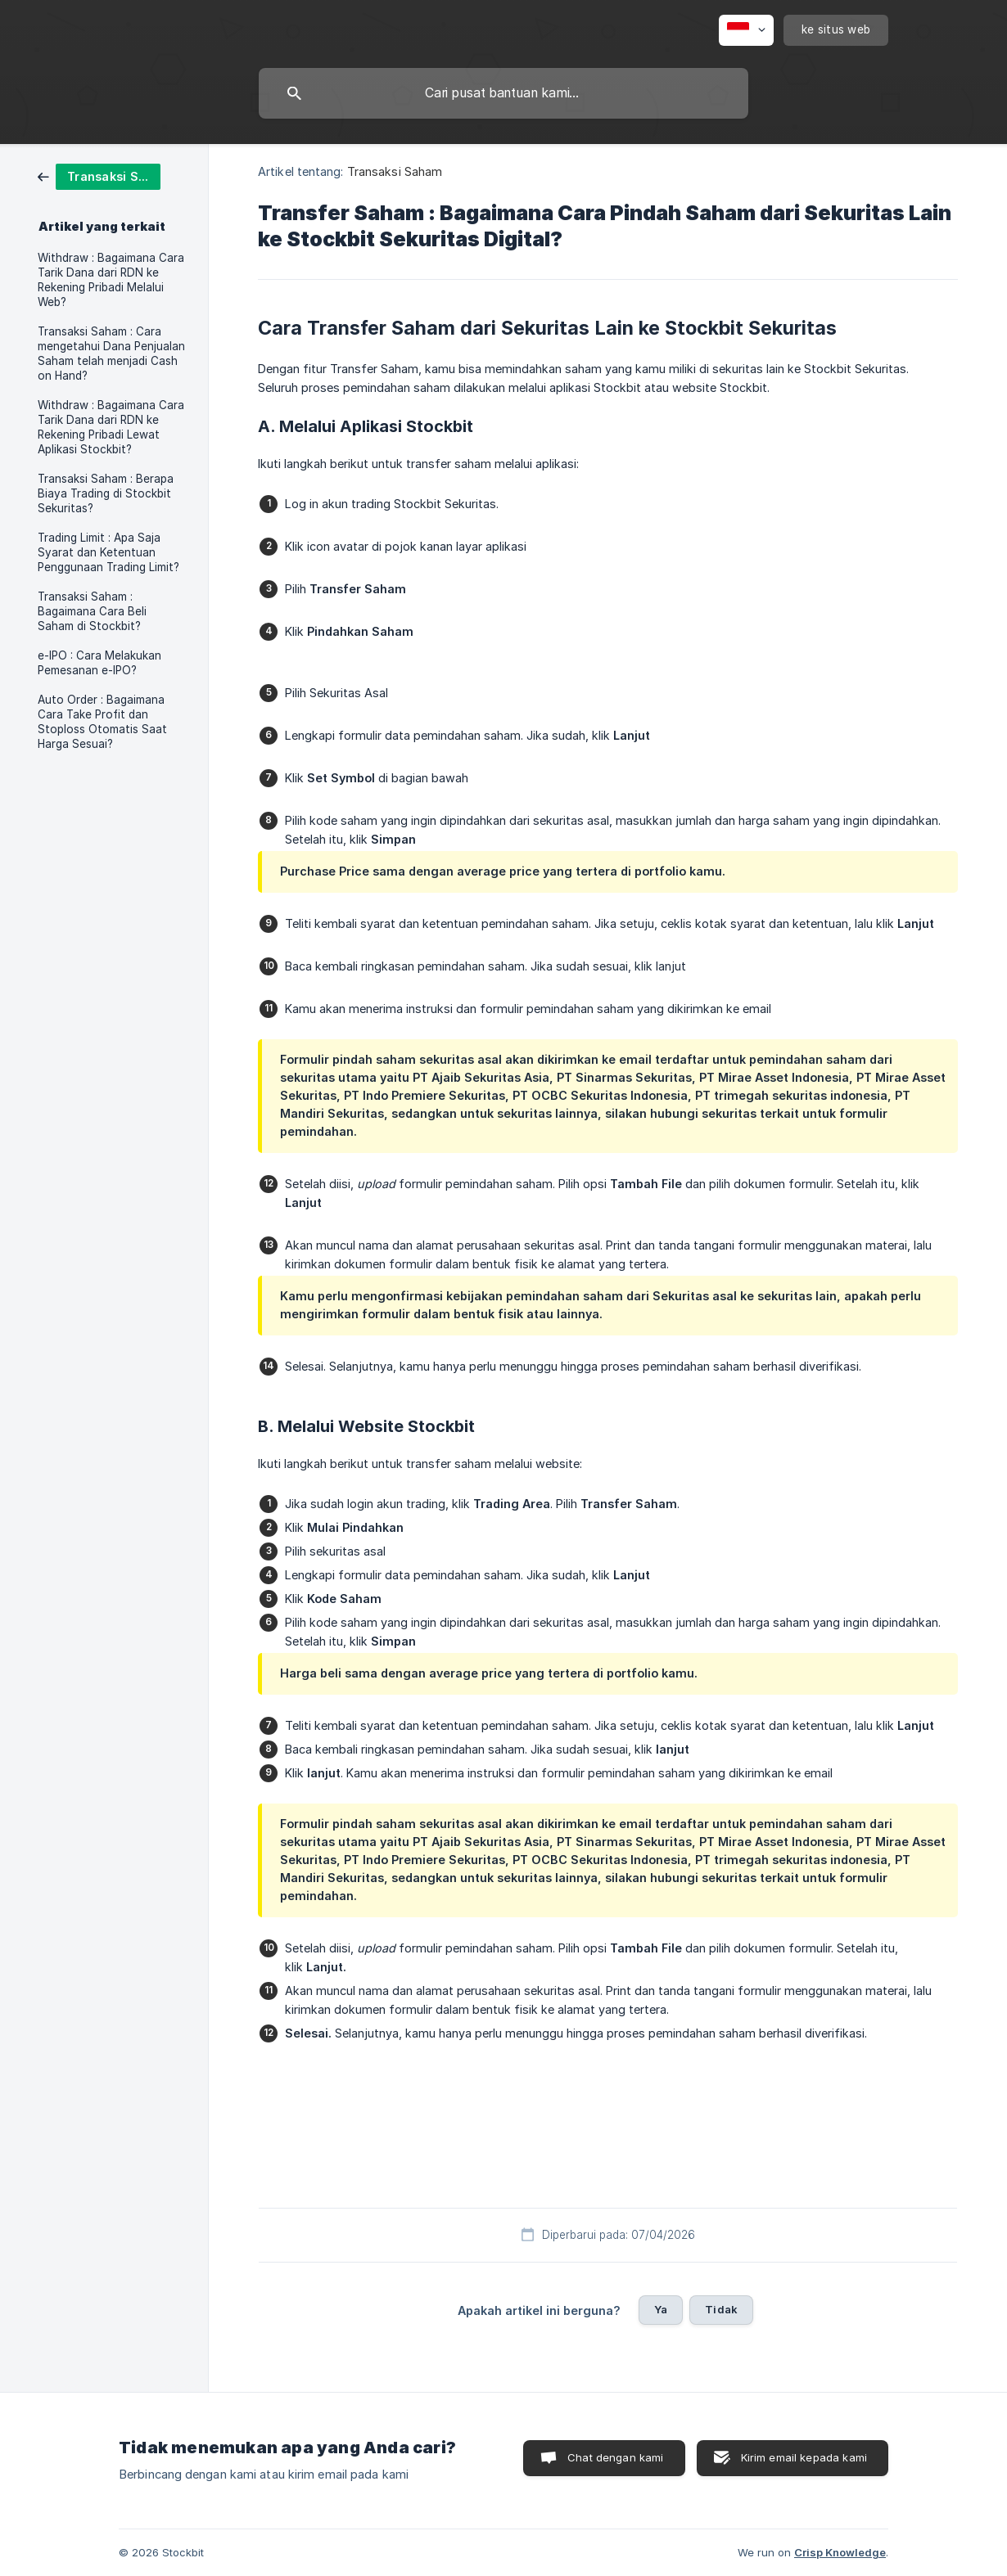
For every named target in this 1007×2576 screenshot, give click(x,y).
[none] (746, 30)
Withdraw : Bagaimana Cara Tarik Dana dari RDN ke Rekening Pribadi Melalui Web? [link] (111, 279)
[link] (99, 175)
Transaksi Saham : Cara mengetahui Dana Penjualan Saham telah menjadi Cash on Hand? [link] (111, 353)
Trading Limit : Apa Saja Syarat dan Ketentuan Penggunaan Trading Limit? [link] (108, 552)
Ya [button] (660, 2309)
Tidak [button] (721, 2309)
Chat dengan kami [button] (615, 2457)
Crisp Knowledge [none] (840, 2552)
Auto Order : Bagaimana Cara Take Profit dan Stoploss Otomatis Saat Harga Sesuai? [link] (102, 721)
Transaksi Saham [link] (395, 171)
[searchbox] (503, 93)
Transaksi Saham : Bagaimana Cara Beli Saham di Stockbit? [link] (92, 611)
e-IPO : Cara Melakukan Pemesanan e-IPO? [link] (99, 663)
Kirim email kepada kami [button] (804, 2457)
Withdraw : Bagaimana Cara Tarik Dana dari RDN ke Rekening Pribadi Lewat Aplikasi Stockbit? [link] (111, 427)
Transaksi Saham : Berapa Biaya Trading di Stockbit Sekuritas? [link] (106, 493)
